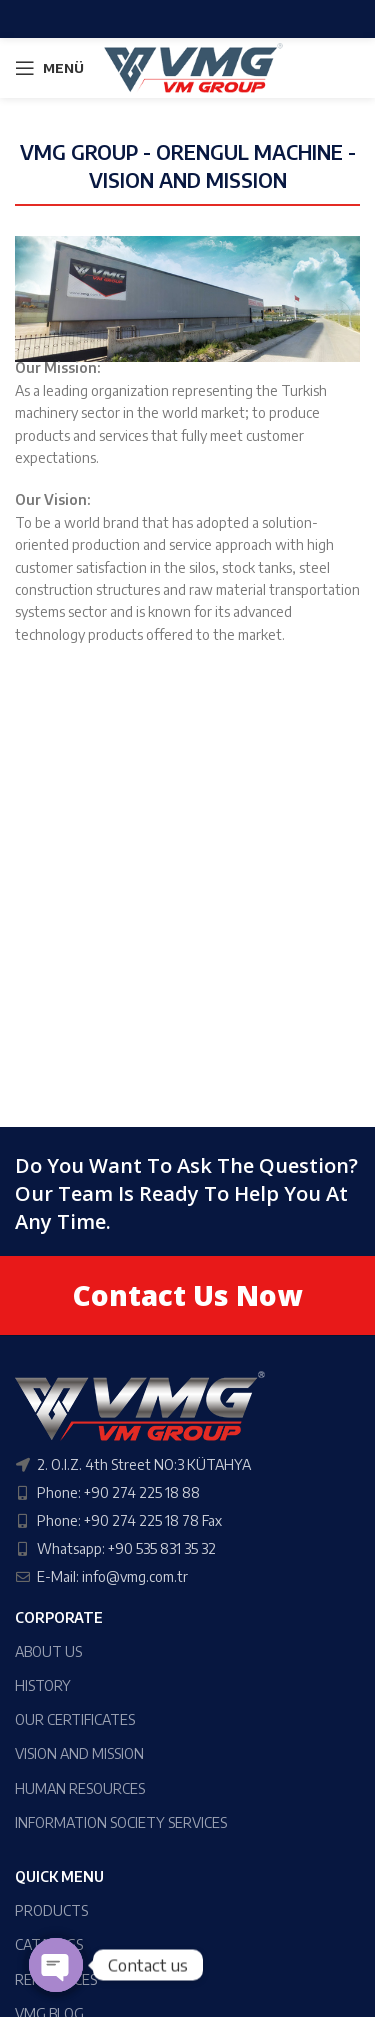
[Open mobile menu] (49, 68)
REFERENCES (56, 1979)
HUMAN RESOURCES (80, 1788)
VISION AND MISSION (79, 1753)
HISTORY (43, 1685)
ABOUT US (48, 1651)
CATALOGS (49, 1944)
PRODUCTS (51, 1910)
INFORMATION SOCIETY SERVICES (121, 1822)
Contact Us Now (187, 1295)
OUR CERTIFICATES (75, 1719)
